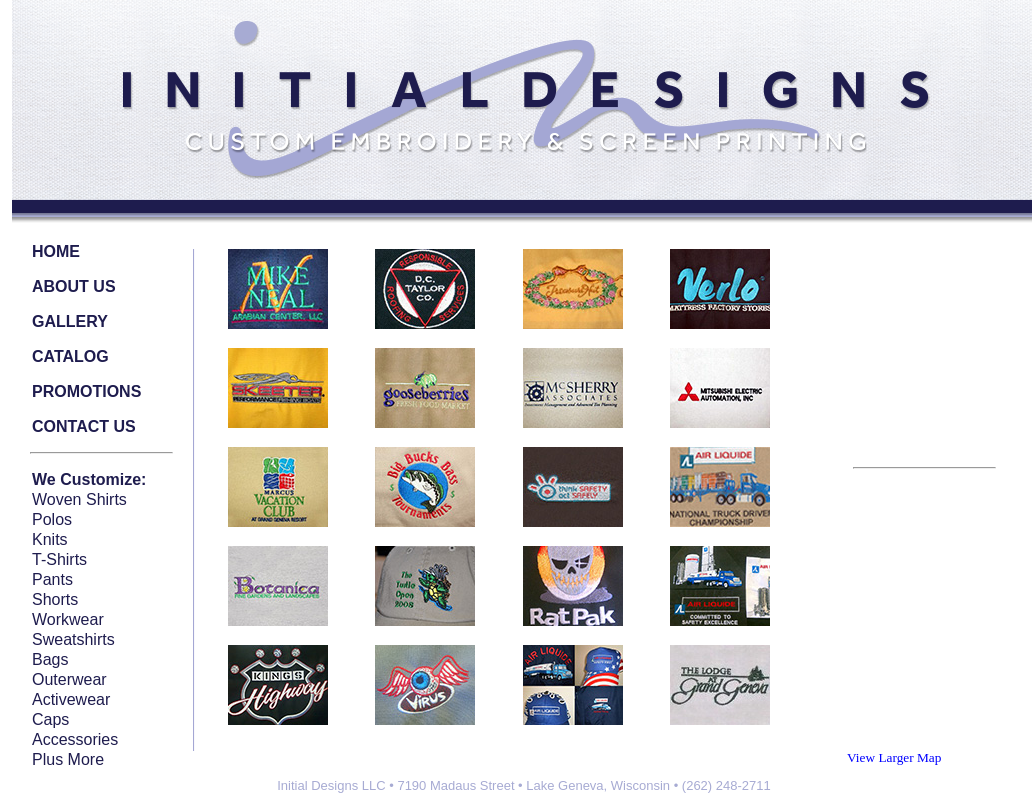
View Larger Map (894, 757)
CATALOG (70, 356)
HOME (56, 251)
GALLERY (70, 321)
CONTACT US (84, 426)
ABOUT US (74, 286)
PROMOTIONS (86, 391)
